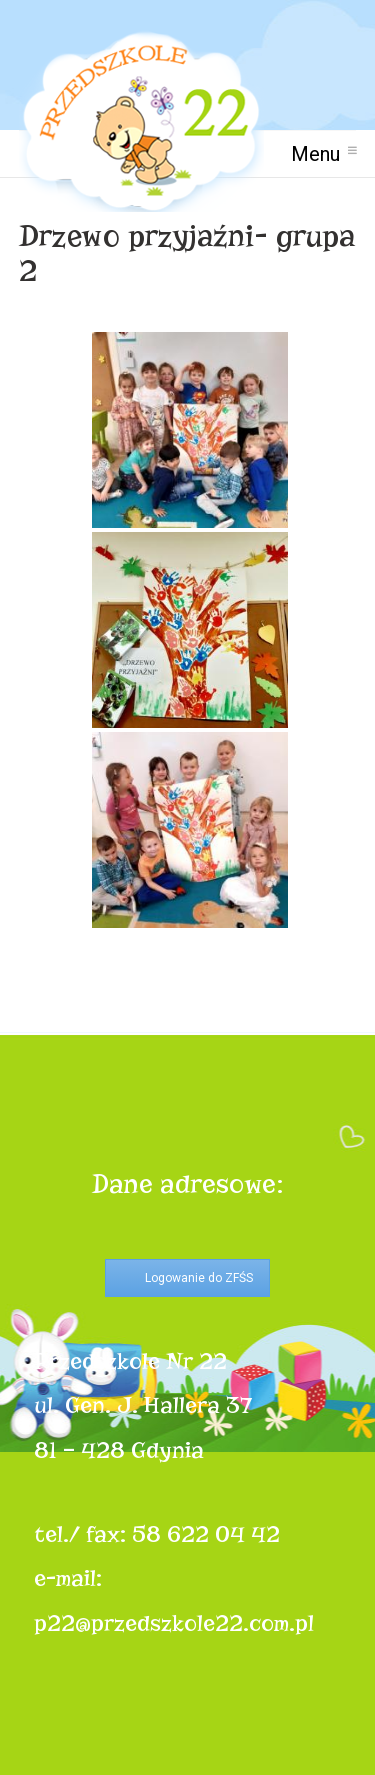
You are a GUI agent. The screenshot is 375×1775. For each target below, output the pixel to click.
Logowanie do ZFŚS (199, 1278)
